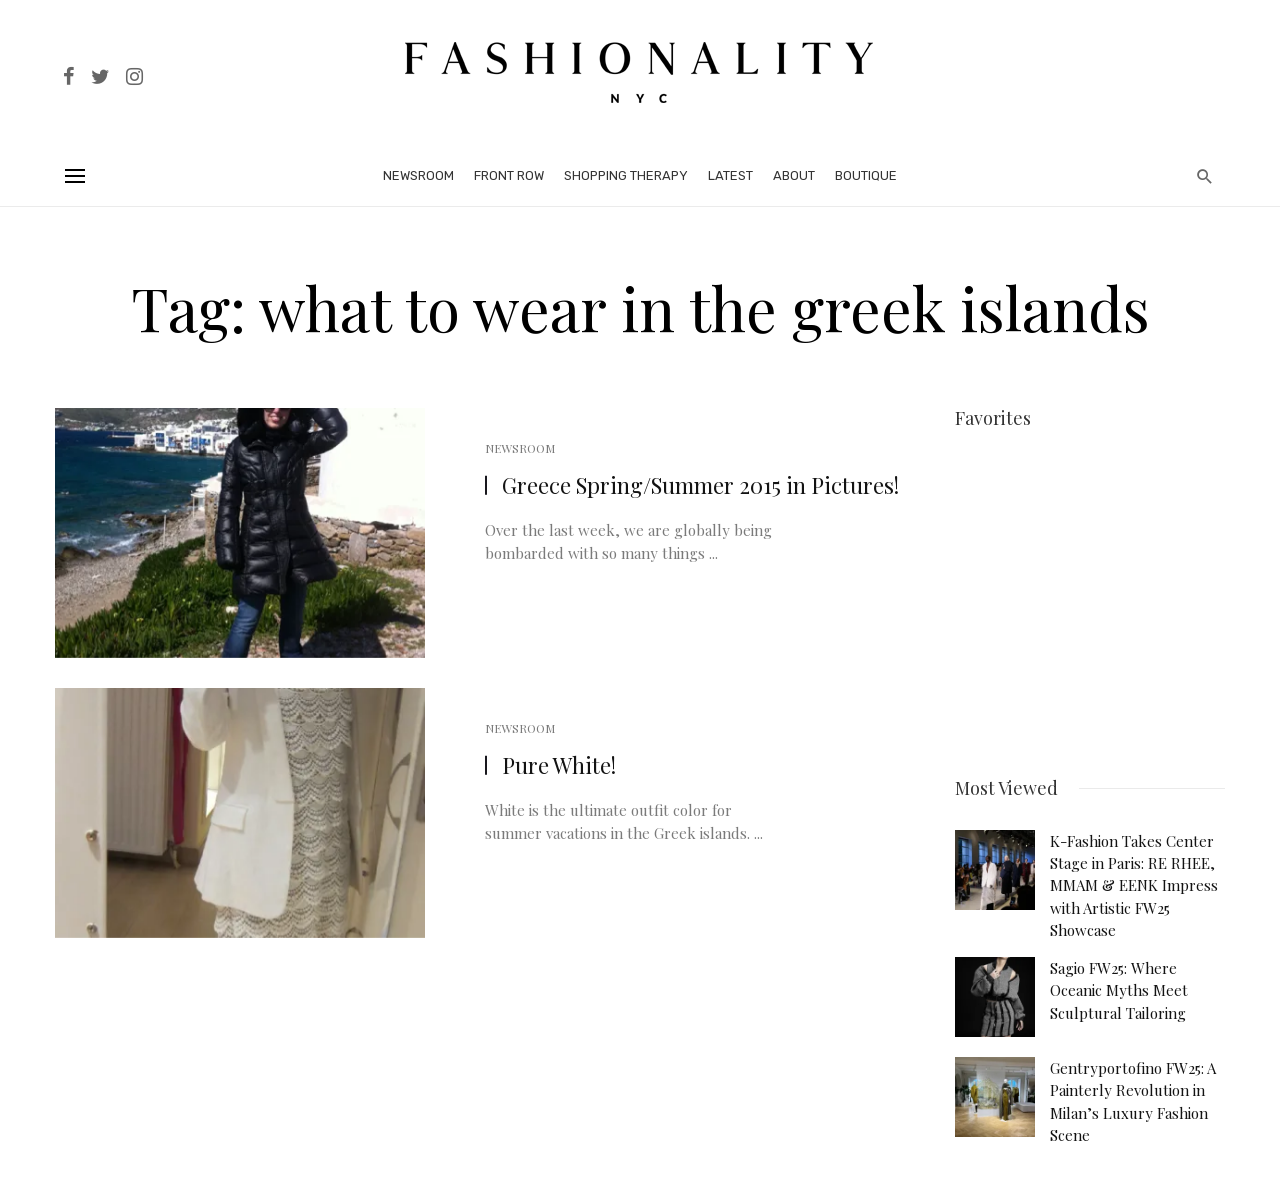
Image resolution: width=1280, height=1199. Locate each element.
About (794, 175)
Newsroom (418, 175)
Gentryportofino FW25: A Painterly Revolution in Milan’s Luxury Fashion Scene (1133, 1088)
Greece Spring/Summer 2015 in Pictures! (700, 485)
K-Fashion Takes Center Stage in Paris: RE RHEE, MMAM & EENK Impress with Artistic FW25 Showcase (1134, 873)
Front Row (509, 175)
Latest (730, 175)
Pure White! (559, 765)
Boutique (866, 175)
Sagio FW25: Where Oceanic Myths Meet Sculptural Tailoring (1119, 977)
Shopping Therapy (626, 175)
